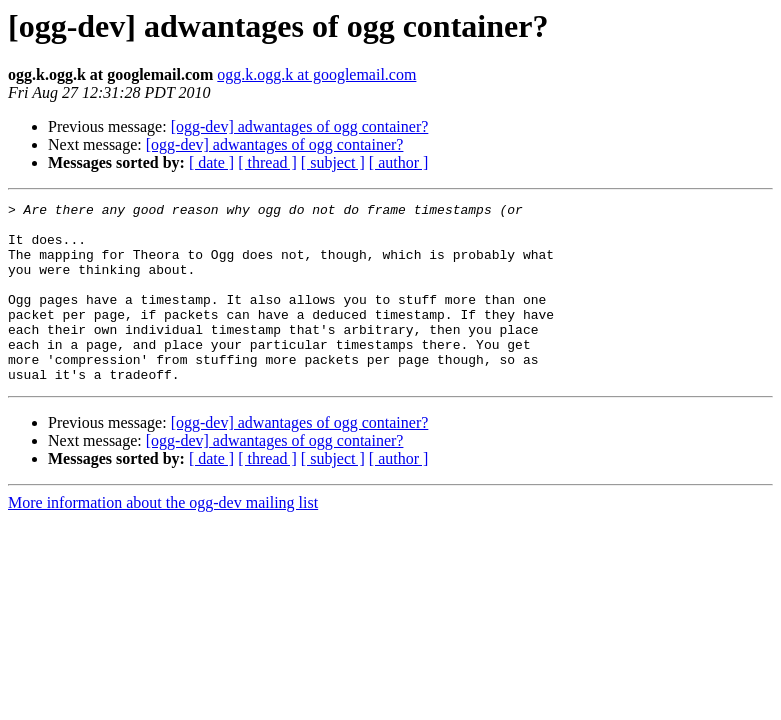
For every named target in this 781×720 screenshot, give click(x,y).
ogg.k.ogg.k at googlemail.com (316, 74)
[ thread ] (267, 162)
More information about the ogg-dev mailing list (163, 538)
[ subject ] (333, 162)
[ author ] (399, 162)
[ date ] (211, 162)
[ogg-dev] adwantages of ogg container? (300, 126)
